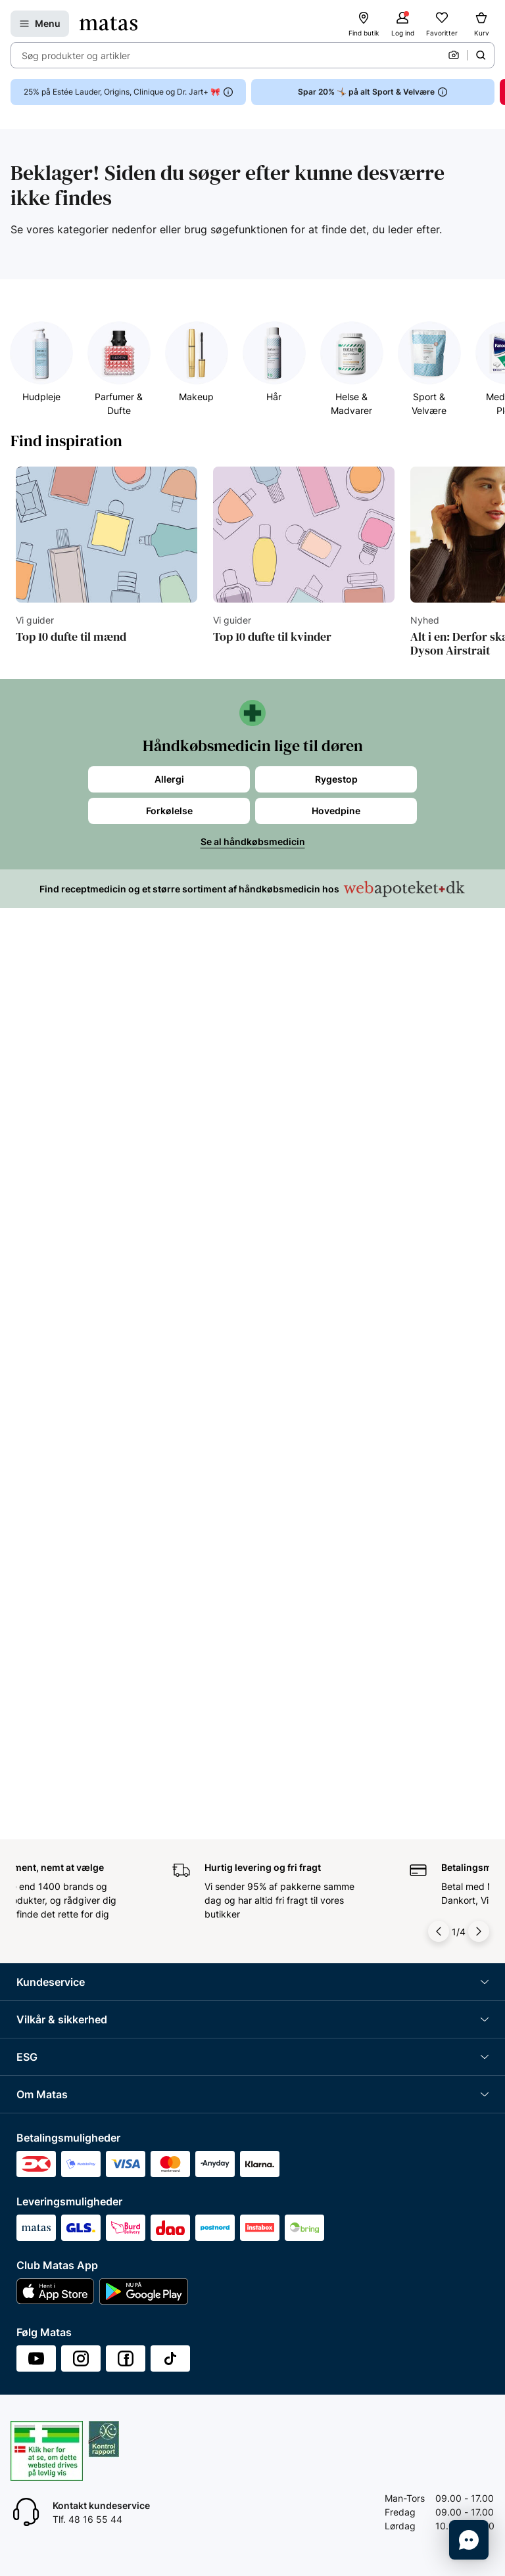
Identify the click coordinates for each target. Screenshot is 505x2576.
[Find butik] (364, 23)
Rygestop (336, 779)
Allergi (169, 779)
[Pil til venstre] (438, 1931)
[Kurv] (481, 23)
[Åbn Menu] (40, 24)
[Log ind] (402, 23)
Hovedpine (336, 810)
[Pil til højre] (478, 1931)
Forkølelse (169, 810)
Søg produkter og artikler (76, 55)
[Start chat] (469, 2540)
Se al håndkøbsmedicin (253, 841)
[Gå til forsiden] (108, 24)
